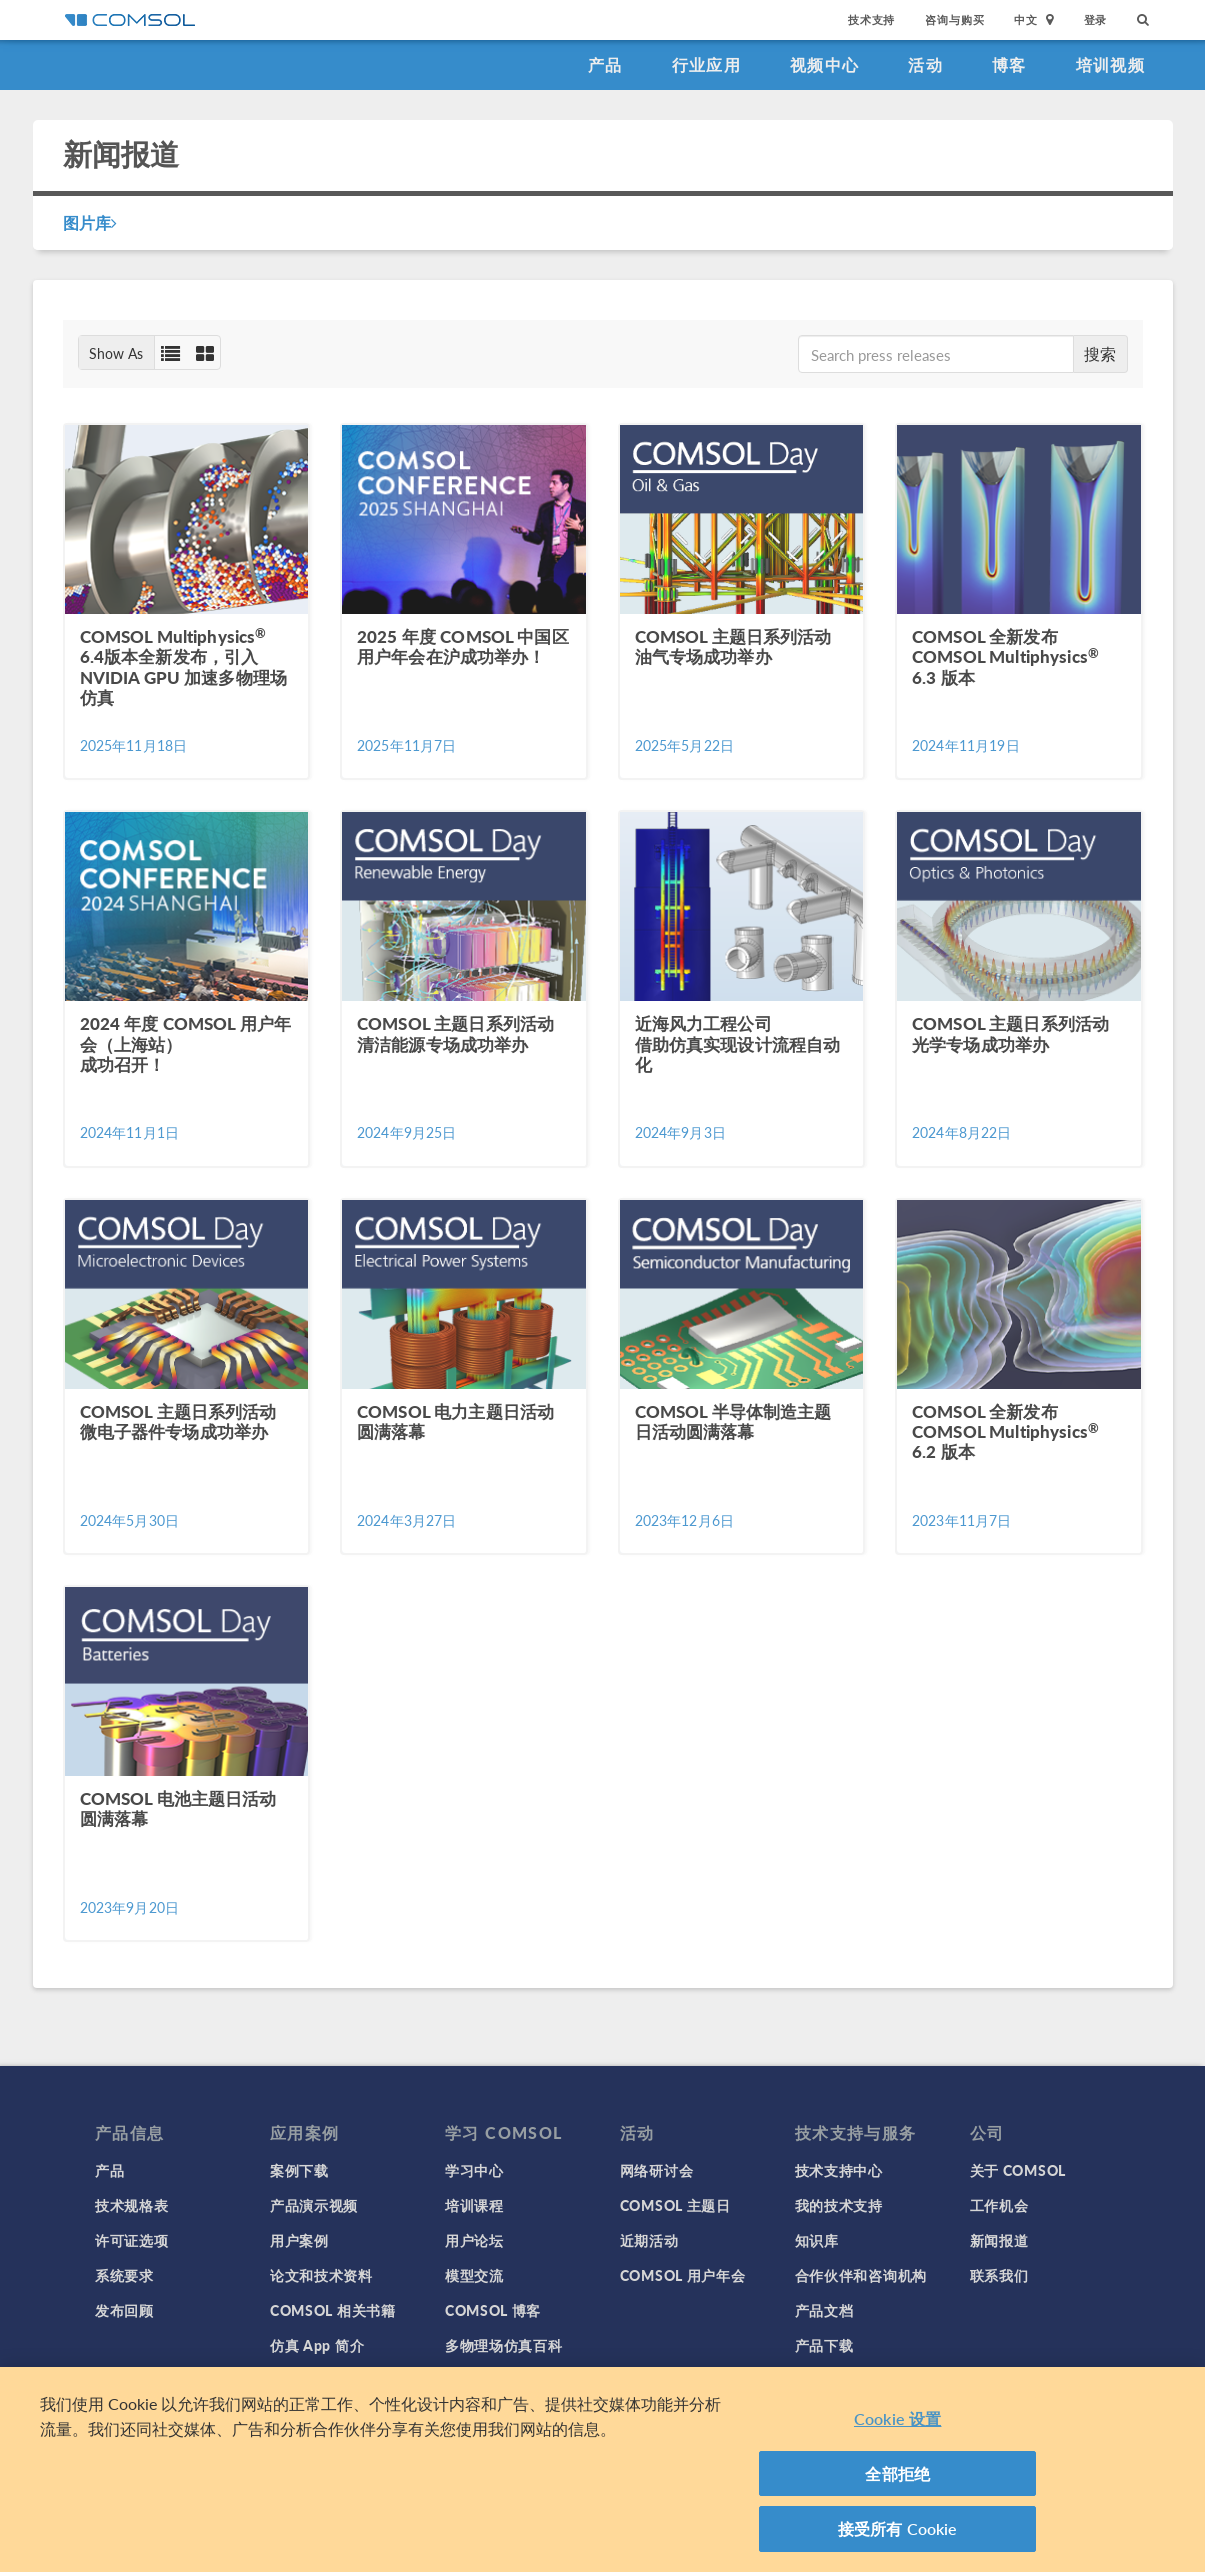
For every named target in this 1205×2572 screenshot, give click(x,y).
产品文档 (824, 2310)
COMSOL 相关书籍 (333, 2310)
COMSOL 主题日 (675, 2205)
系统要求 (124, 2275)
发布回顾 (124, 2310)
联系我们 (999, 2275)
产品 (605, 64)
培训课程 (474, 2205)
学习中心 (474, 2170)
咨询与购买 (954, 19)
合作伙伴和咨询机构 (861, 2275)
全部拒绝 (897, 2473)
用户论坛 (474, 2240)
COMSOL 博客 (493, 2310)
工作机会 (999, 2205)
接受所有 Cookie (898, 2528)
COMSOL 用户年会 (683, 2275)
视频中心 (824, 64)
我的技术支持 (839, 2205)
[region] (602, 2469)
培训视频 (1110, 64)
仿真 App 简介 (317, 2345)
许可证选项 (132, 2240)
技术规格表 (132, 2205)
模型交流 (474, 2275)
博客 (1009, 64)
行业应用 (706, 64)
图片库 (90, 222)
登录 (1096, 19)
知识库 (817, 2240)
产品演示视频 (314, 2205)
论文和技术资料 (321, 2275)
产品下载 (824, 2345)
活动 (925, 64)
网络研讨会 (657, 2170)
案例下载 (299, 2170)
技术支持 (871, 19)
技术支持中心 (839, 2170)
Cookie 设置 (897, 2418)
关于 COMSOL (1018, 2170)
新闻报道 (999, 2240)
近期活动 (649, 2240)
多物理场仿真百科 (504, 2345)
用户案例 (299, 2240)
